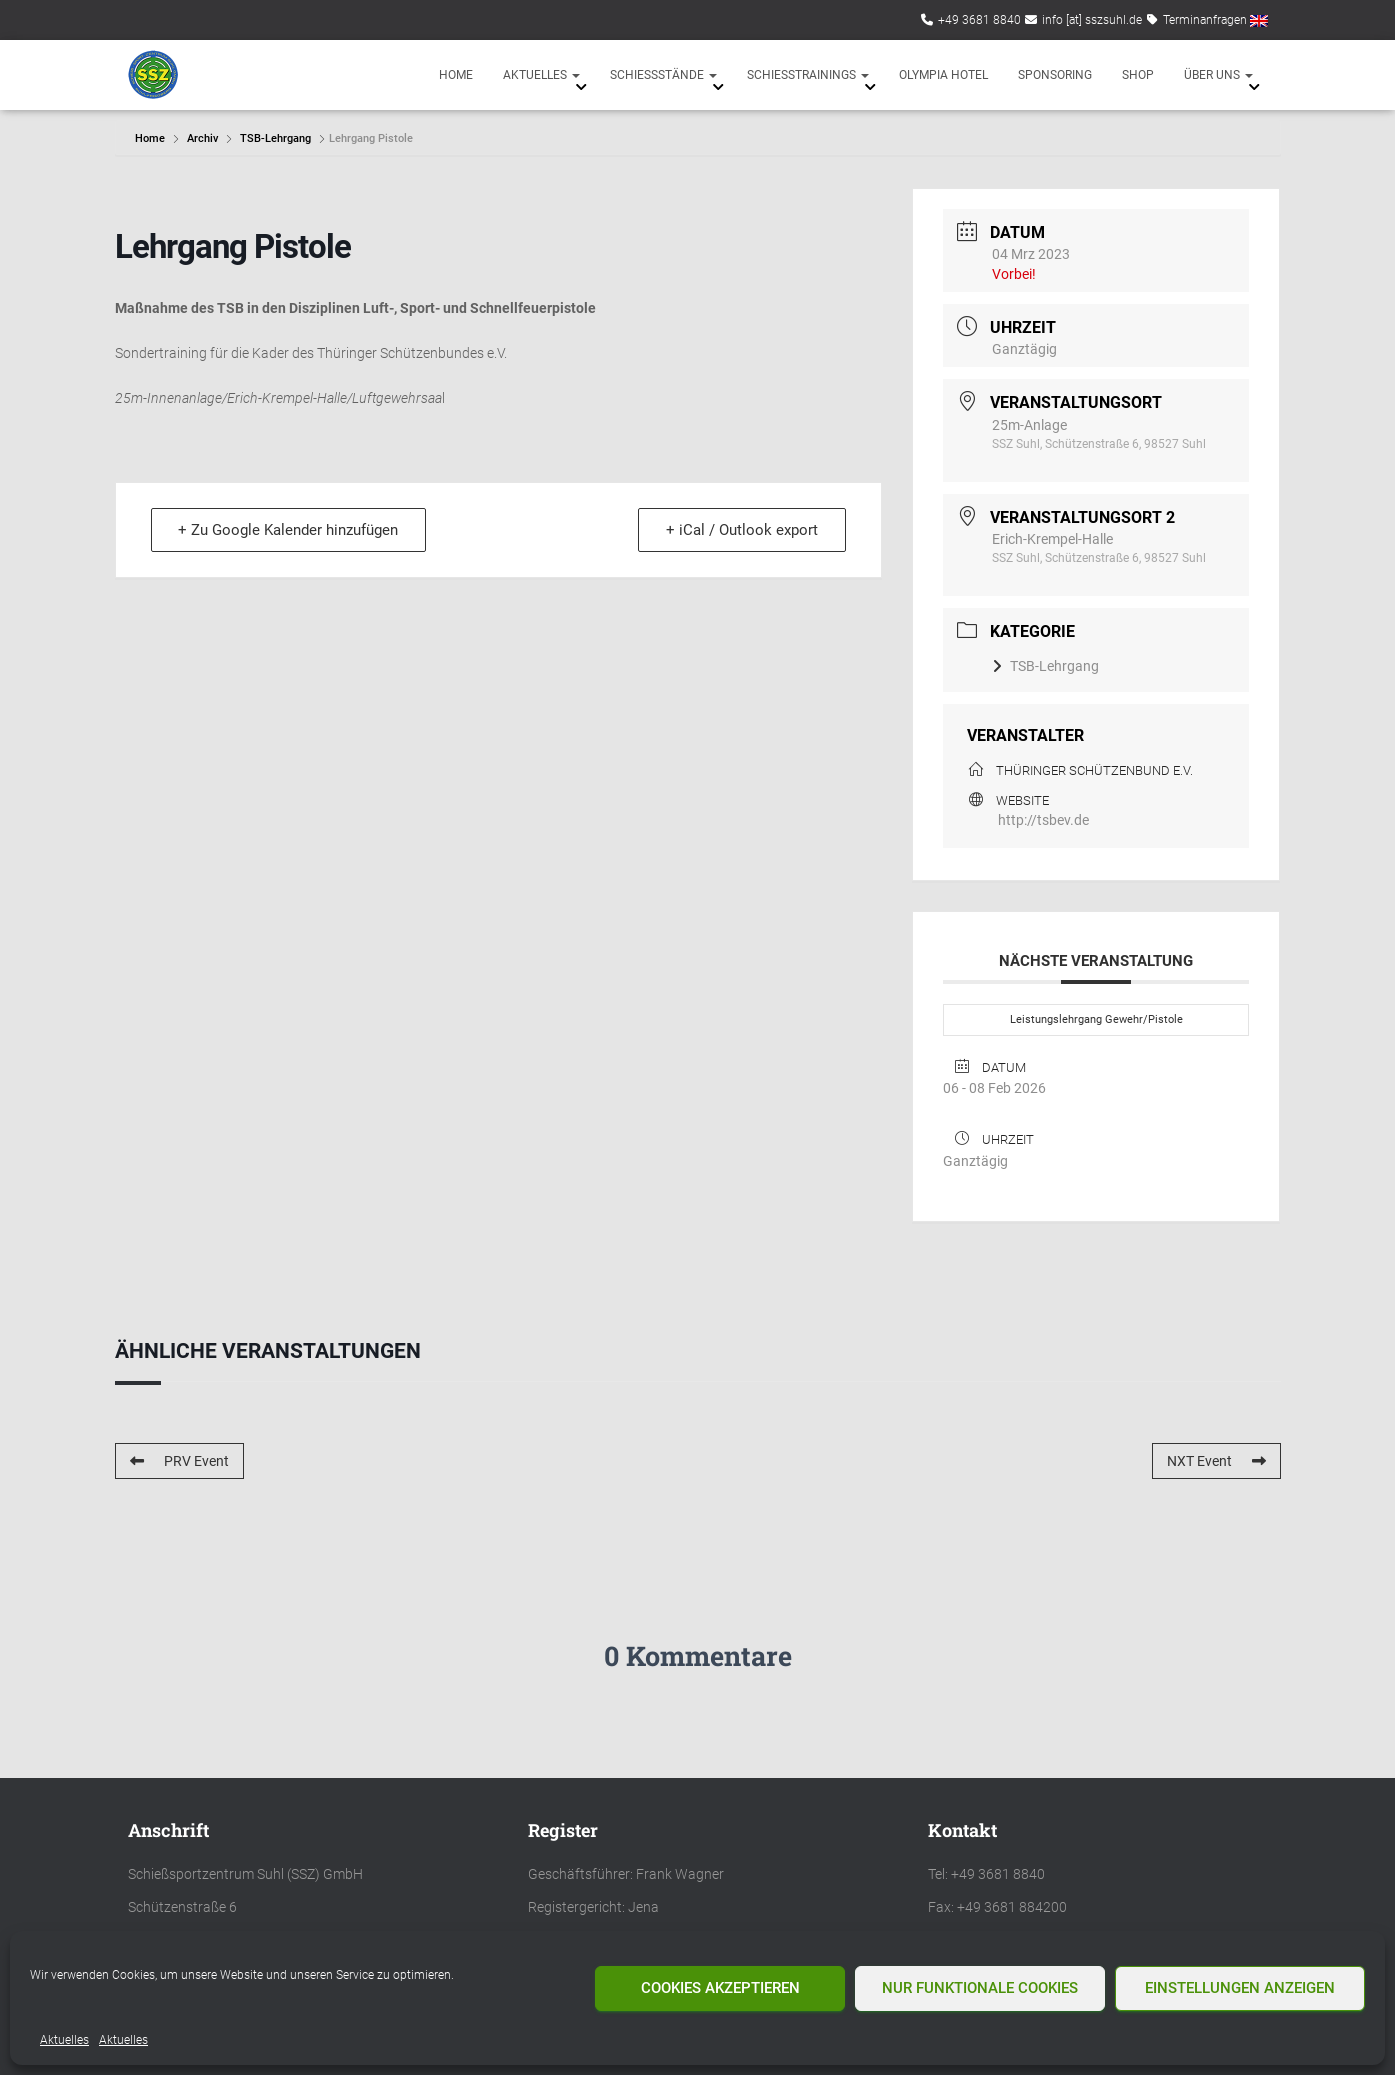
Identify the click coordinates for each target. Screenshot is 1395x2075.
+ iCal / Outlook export (741, 530)
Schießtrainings (808, 75)
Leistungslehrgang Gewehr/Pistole (1096, 1019)
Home (456, 75)
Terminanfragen (1205, 20)
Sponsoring (1055, 75)
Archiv (202, 138)
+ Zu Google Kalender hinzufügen (290, 530)
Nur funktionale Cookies (980, 1988)
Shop (1138, 75)
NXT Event (1216, 1461)
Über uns (1218, 75)
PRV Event (179, 1461)
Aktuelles (64, 2040)
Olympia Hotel (943, 75)
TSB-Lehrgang (275, 138)
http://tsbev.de (1043, 820)
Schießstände (663, 75)
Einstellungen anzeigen (1240, 1988)
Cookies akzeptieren (720, 1988)
